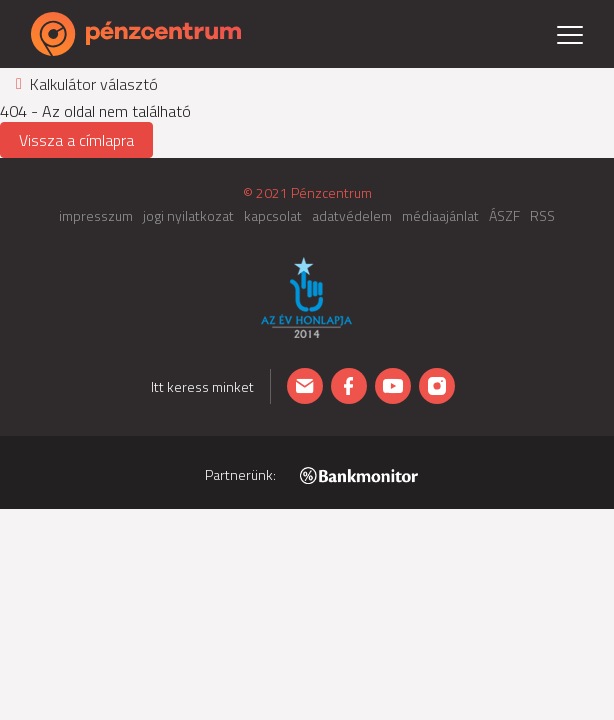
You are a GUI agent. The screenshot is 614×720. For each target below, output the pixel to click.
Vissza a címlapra (76, 140)
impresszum (96, 215)
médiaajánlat (440, 215)
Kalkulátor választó (87, 84)
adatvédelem (352, 215)
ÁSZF (504, 215)
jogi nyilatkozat (188, 215)
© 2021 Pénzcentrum (307, 192)
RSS (542, 215)
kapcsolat (273, 215)
